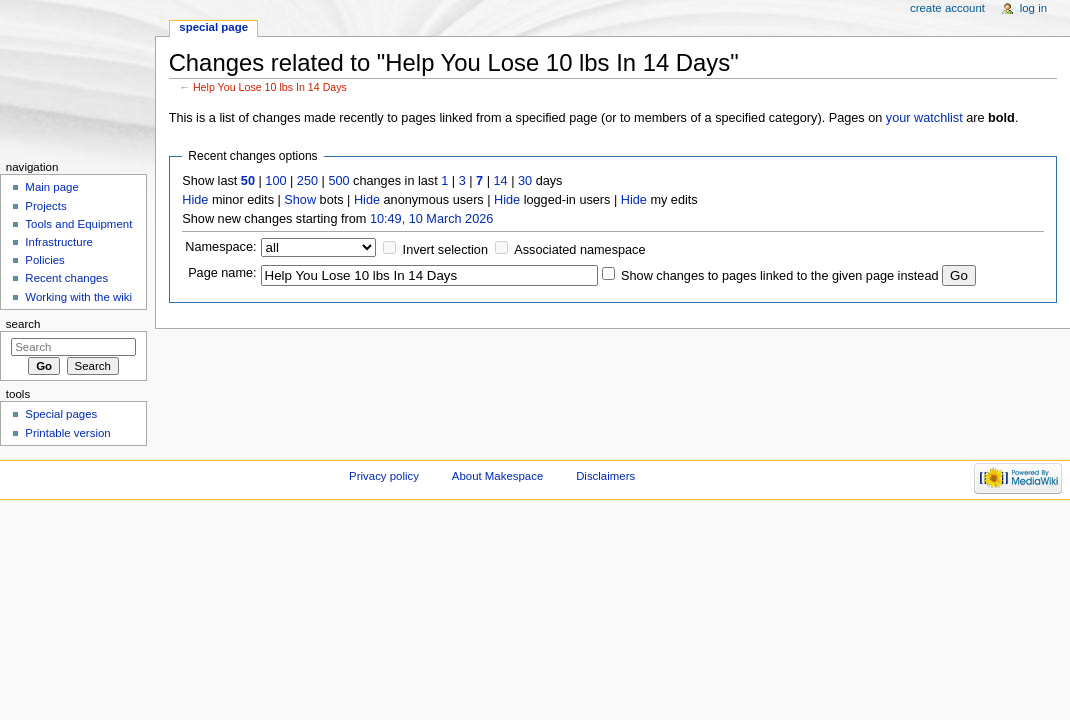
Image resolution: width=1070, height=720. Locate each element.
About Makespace (497, 476)
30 (525, 181)
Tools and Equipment (78, 224)
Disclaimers (605, 476)
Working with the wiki (78, 297)
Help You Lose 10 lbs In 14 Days (270, 87)
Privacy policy (384, 476)
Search (23, 324)
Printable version (67, 433)
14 (501, 181)
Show (300, 200)
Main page (52, 187)
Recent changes (66, 278)
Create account (947, 8)
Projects (45, 206)
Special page (213, 27)
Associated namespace (579, 250)
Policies (44, 260)
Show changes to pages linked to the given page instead (779, 276)
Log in (1033, 8)
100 (275, 181)
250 (307, 181)
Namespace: (220, 247)
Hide (195, 200)
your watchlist (924, 118)
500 (338, 181)
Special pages (61, 414)
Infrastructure (58, 242)
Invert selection (445, 250)
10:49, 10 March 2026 (431, 219)
